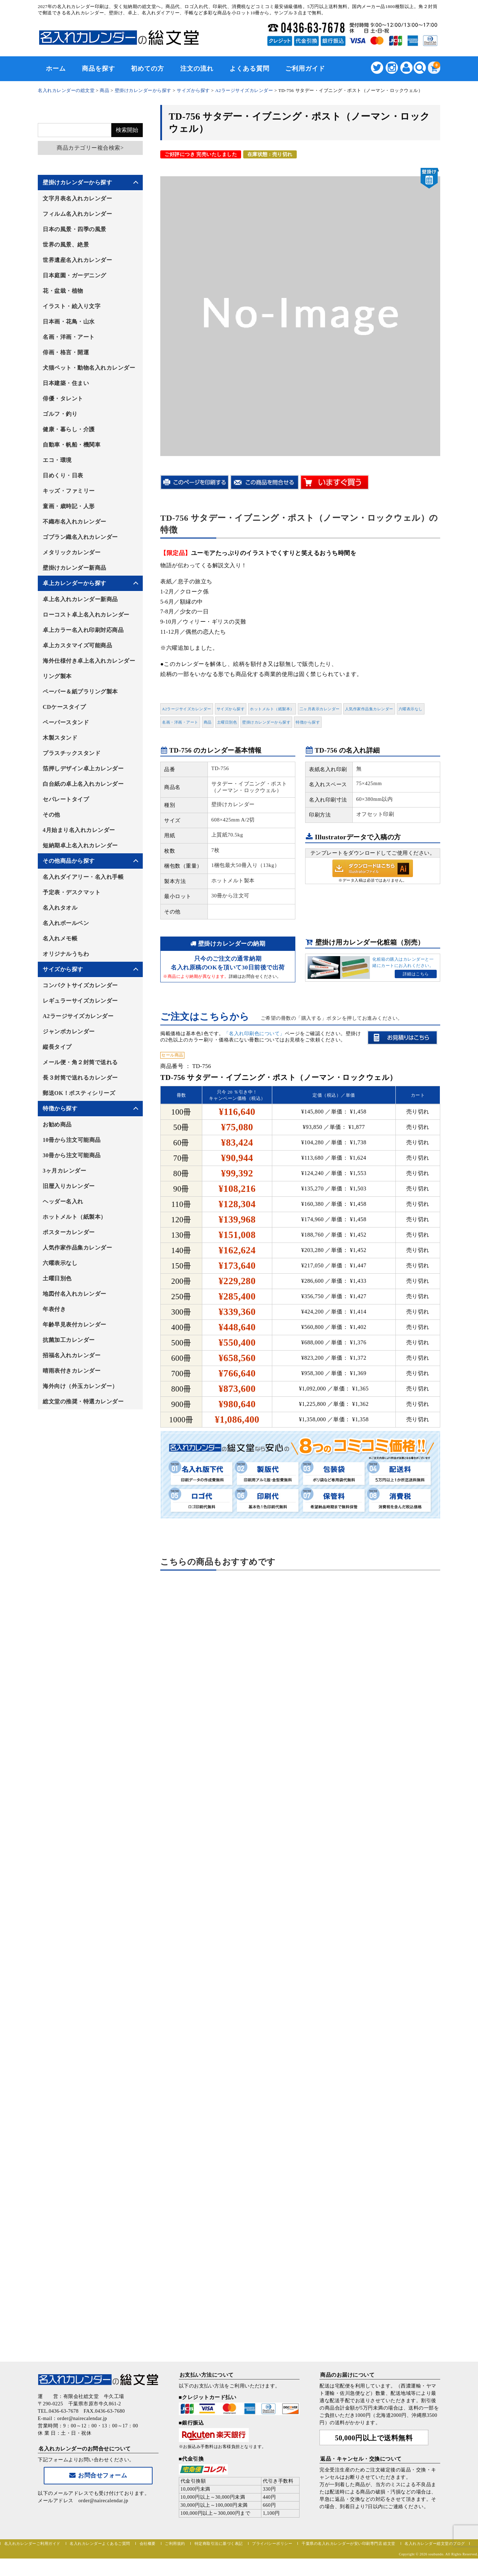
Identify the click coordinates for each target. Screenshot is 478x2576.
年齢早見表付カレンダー (74, 1325)
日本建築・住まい (66, 383)
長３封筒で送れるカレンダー (80, 1078)
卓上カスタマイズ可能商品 (77, 645)
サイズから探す (231, 709)
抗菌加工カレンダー (69, 1340)
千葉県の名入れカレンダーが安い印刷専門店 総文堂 (348, 2543)
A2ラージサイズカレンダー (186, 709)
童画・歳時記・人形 (69, 506)
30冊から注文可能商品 (72, 1155)
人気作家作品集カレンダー (369, 709)
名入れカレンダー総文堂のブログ (435, 2543)
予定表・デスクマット (71, 892)
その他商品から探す (69, 861)
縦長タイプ (57, 1047)
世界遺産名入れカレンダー (77, 260)
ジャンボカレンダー (69, 1031)
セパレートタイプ (66, 799)
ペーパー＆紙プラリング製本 (80, 692)
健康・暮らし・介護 (69, 429)
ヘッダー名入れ (63, 1201)
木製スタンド (60, 738)
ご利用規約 (175, 2543)
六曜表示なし (411, 709)
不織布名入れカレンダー (74, 522)
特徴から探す (308, 722)
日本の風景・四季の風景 (74, 229)
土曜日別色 (227, 722)
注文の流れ (196, 68)
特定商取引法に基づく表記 (219, 2543)
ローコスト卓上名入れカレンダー (86, 615)
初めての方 (147, 68)
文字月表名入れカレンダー (77, 198)
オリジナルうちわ (66, 954)
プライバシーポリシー (272, 2543)
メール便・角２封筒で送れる (80, 1062)
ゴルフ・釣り (60, 414)
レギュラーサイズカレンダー (80, 1001)
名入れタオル (60, 908)
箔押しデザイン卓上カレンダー (83, 768)
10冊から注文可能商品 (72, 1140)
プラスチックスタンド (71, 753)
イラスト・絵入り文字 (71, 306)
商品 (208, 722)
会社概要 (148, 2543)
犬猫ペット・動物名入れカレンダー (89, 368)
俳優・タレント (63, 398)
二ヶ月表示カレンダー (320, 709)
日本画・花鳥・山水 (69, 322)
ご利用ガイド (305, 68)
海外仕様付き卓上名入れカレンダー (89, 661)
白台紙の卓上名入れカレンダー (83, 784)
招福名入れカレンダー (71, 1355)
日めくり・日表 (63, 475)
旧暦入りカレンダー (69, 1186)
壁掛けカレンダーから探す (266, 722)
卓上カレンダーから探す (74, 583)
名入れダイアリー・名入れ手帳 (83, 877)
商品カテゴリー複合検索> (90, 148)
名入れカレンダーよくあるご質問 (100, 2543)
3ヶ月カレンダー (64, 1171)
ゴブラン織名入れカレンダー (80, 537)
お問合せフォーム (98, 2475)
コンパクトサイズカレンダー (80, 985)
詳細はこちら (416, 974)
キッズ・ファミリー (69, 491)
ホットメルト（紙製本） (272, 709)
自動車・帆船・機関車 (71, 445)
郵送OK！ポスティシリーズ (79, 1093)
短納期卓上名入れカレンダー (80, 845)
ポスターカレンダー (69, 1232)
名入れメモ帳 (60, 938)
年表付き (54, 1309)
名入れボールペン (66, 923)
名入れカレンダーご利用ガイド (32, 2543)
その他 (51, 815)
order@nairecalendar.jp (103, 2500)
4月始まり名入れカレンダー (79, 830)
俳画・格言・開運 (66, 352)
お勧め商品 (57, 1124)
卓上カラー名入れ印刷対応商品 (83, 630)
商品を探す (98, 68)
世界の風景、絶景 (66, 245)
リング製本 (57, 676)
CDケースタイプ (64, 707)
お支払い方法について (207, 2375)
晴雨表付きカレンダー (71, 1371)
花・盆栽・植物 (63, 291)
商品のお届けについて (347, 2375)
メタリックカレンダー (71, 552)
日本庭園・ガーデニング (74, 275)
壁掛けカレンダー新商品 (74, 568)
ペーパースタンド (66, 722)
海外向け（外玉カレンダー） (80, 1386)
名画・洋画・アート (180, 722)
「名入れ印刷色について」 (254, 1033)
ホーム (56, 68)
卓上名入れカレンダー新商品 (80, 599)
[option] (300, 312)
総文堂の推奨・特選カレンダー (83, 1401)
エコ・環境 (57, 460)
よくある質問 (249, 68)
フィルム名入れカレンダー (77, 214)
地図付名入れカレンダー (74, 1294)
